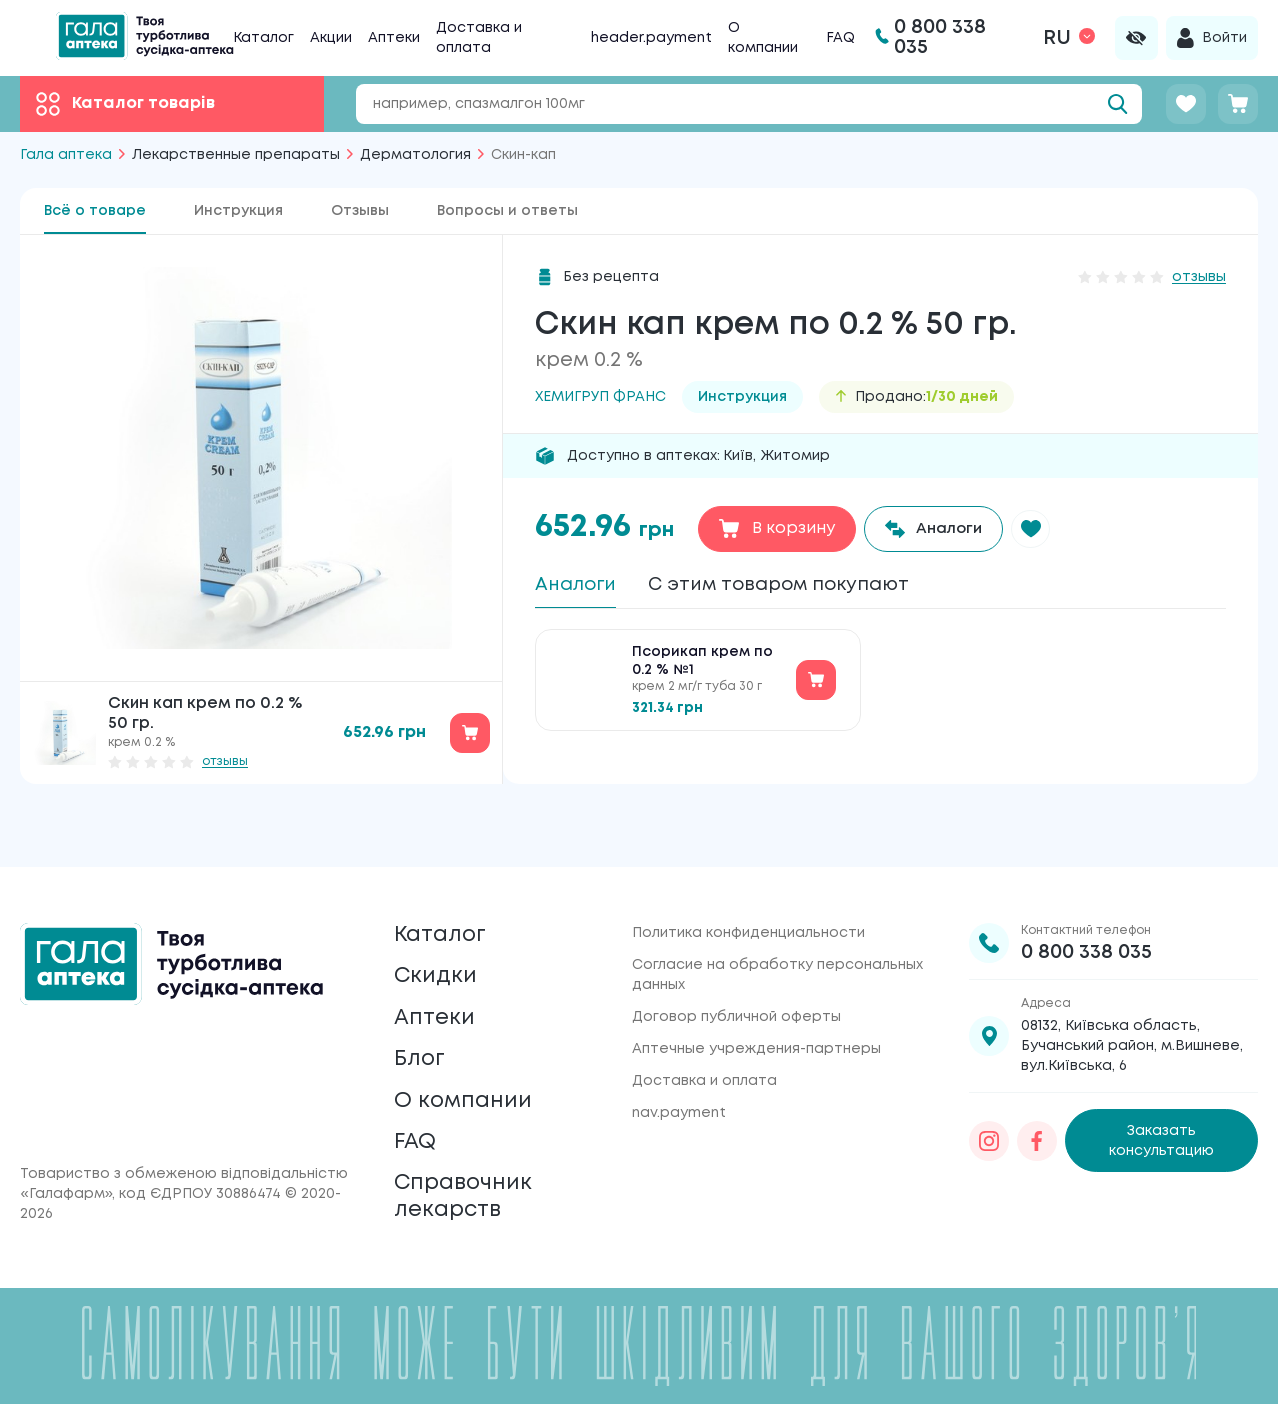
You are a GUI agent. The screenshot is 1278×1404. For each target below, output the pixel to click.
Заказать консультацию (1161, 1096)
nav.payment (679, 1068)
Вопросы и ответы (507, 211)
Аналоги (579, 585)
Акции (331, 38)
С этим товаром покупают (799, 585)
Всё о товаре (95, 211)
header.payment (651, 38)
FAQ (840, 38)
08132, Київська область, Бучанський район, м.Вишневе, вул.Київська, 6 (1132, 1001)
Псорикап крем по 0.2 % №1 (702, 668)
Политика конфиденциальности (748, 888)
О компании (469, 1081)
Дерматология (415, 155)
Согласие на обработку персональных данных (777, 930)
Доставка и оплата (704, 1036)
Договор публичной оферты (736, 972)
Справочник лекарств (470, 1191)
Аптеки (394, 38)
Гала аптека (66, 155)
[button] (1040, 529)
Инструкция (238, 211)
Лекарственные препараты (236, 155)
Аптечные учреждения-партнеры (756, 1004)
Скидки (439, 940)
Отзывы (360, 211)
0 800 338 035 (1086, 907)
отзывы (225, 761)
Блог (422, 1034)
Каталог (263, 38)
